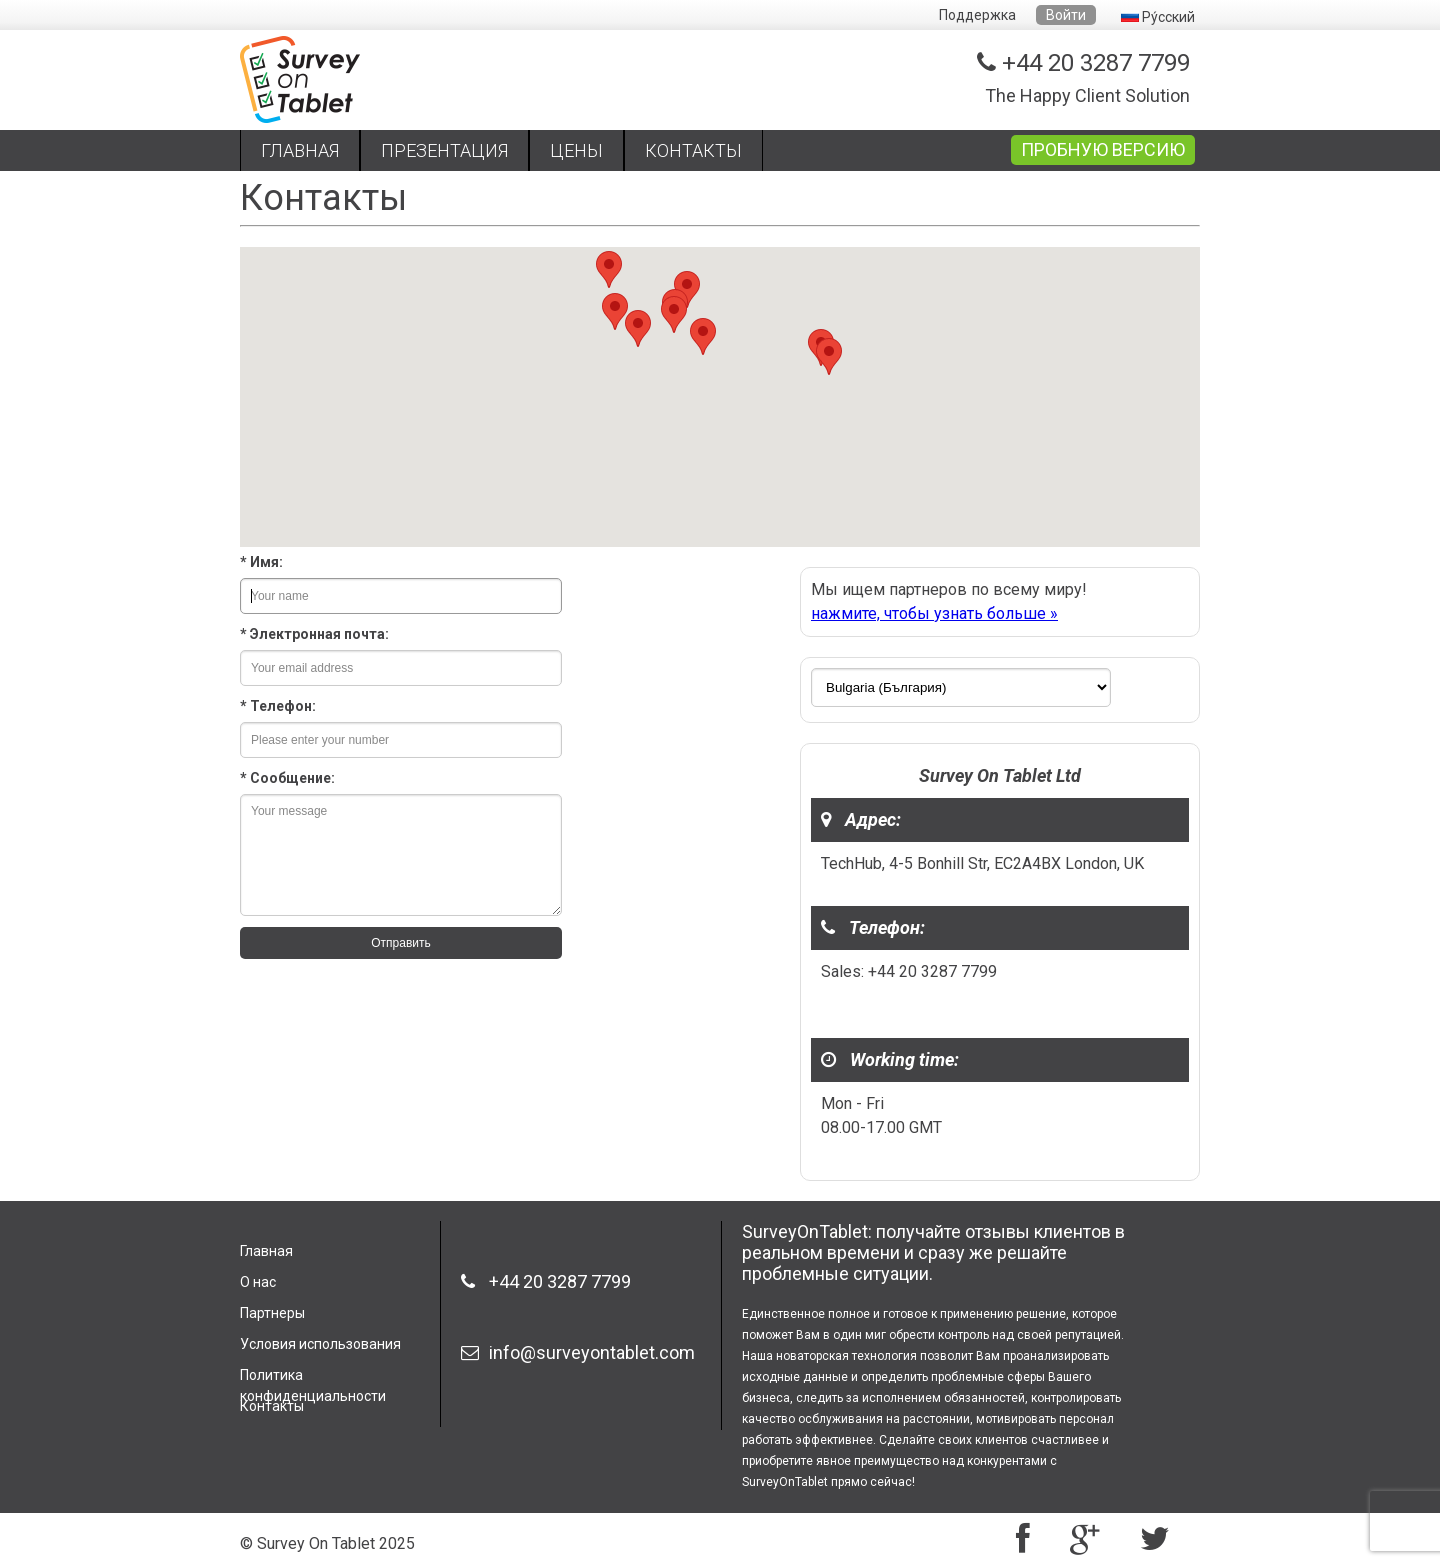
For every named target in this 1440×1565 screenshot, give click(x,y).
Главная (266, 1251)
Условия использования (320, 1344)
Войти (1066, 15)
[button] (609, 269)
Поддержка (977, 15)
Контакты (272, 1406)
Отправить (401, 943)
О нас (258, 1282)
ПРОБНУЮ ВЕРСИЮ (1103, 149)
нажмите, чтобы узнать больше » (934, 613)
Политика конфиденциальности (313, 1381)
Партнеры (272, 1313)
